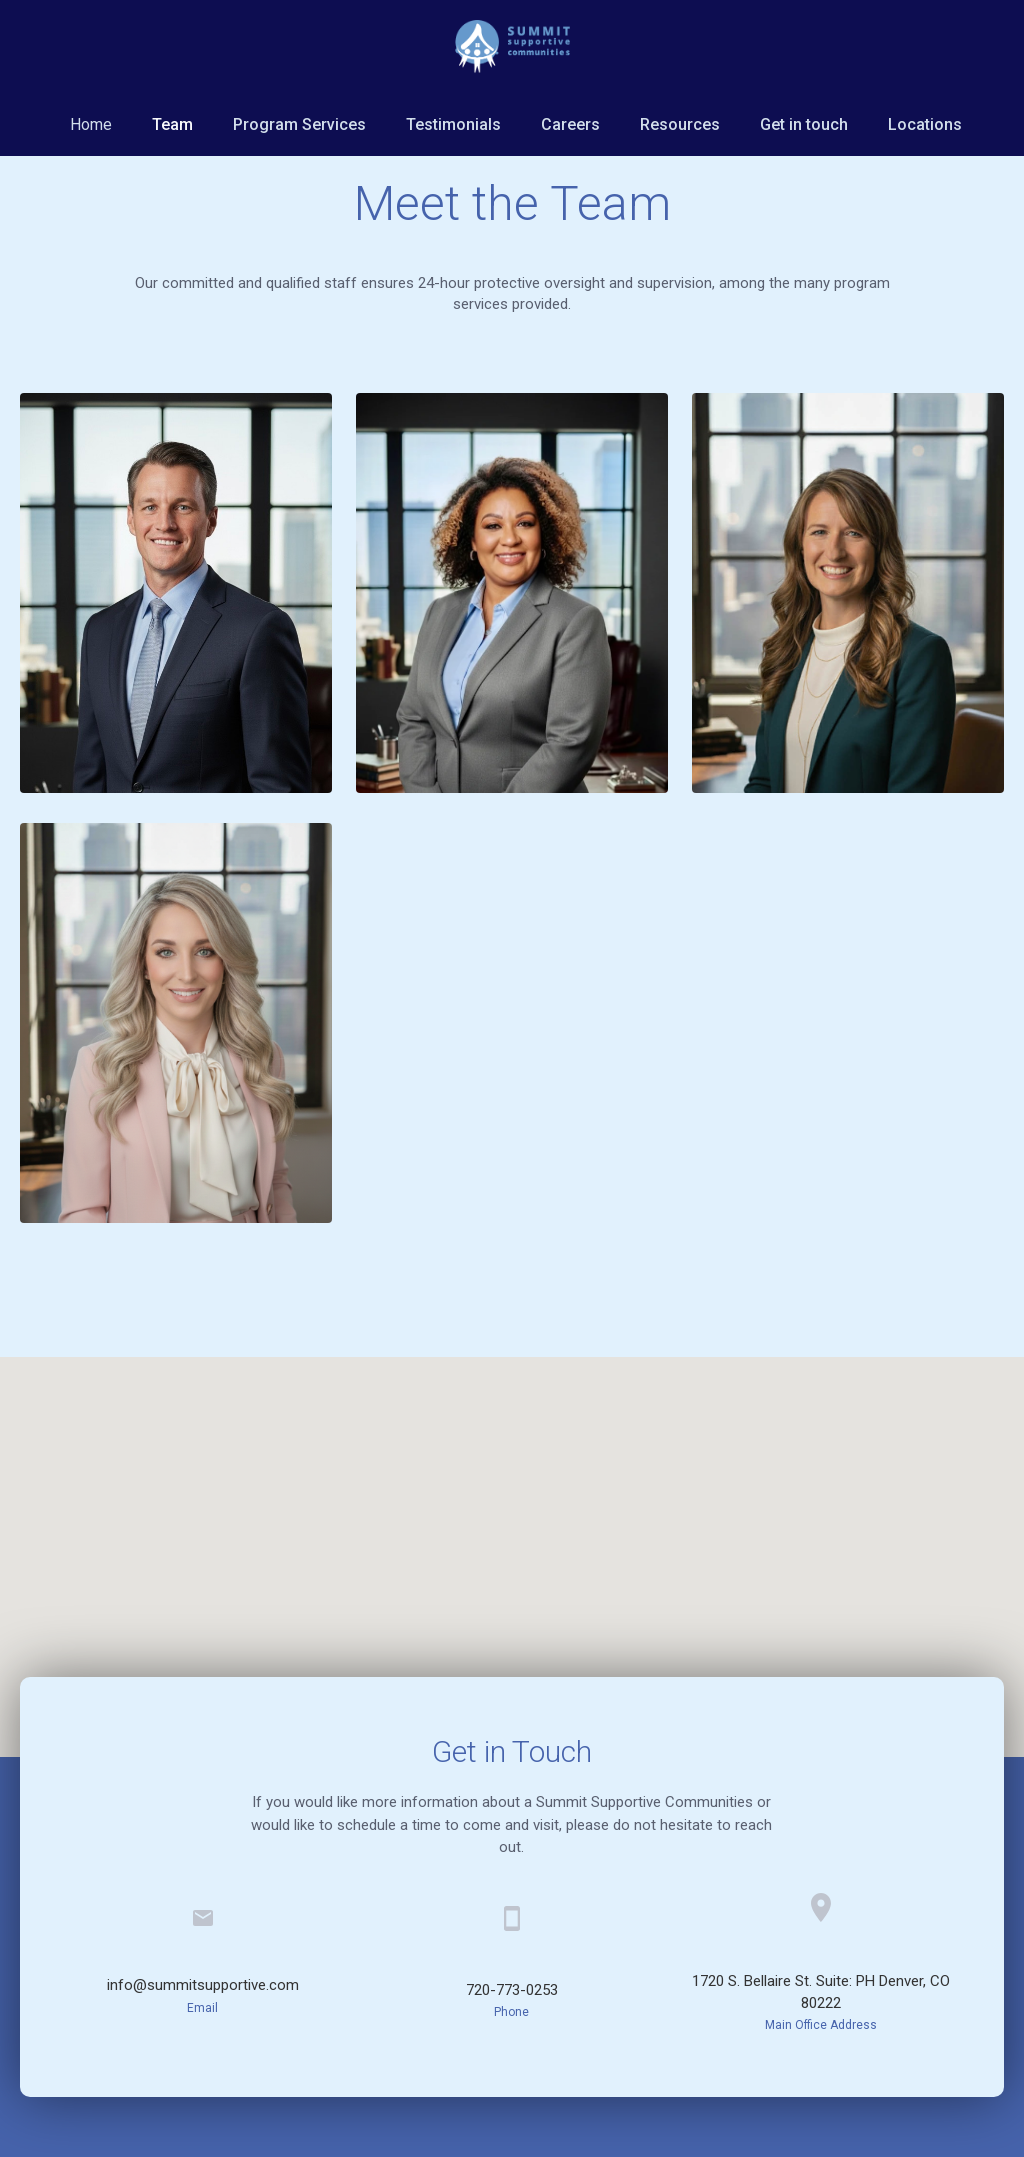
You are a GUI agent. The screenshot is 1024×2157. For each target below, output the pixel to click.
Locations (925, 124)
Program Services (299, 124)
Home (91, 124)
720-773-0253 (512, 1990)
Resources (680, 124)
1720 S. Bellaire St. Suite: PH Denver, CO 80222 (821, 1992)
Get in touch (804, 124)
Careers (570, 124)
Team (172, 124)
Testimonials (453, 124)
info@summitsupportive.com (203, 1985)
